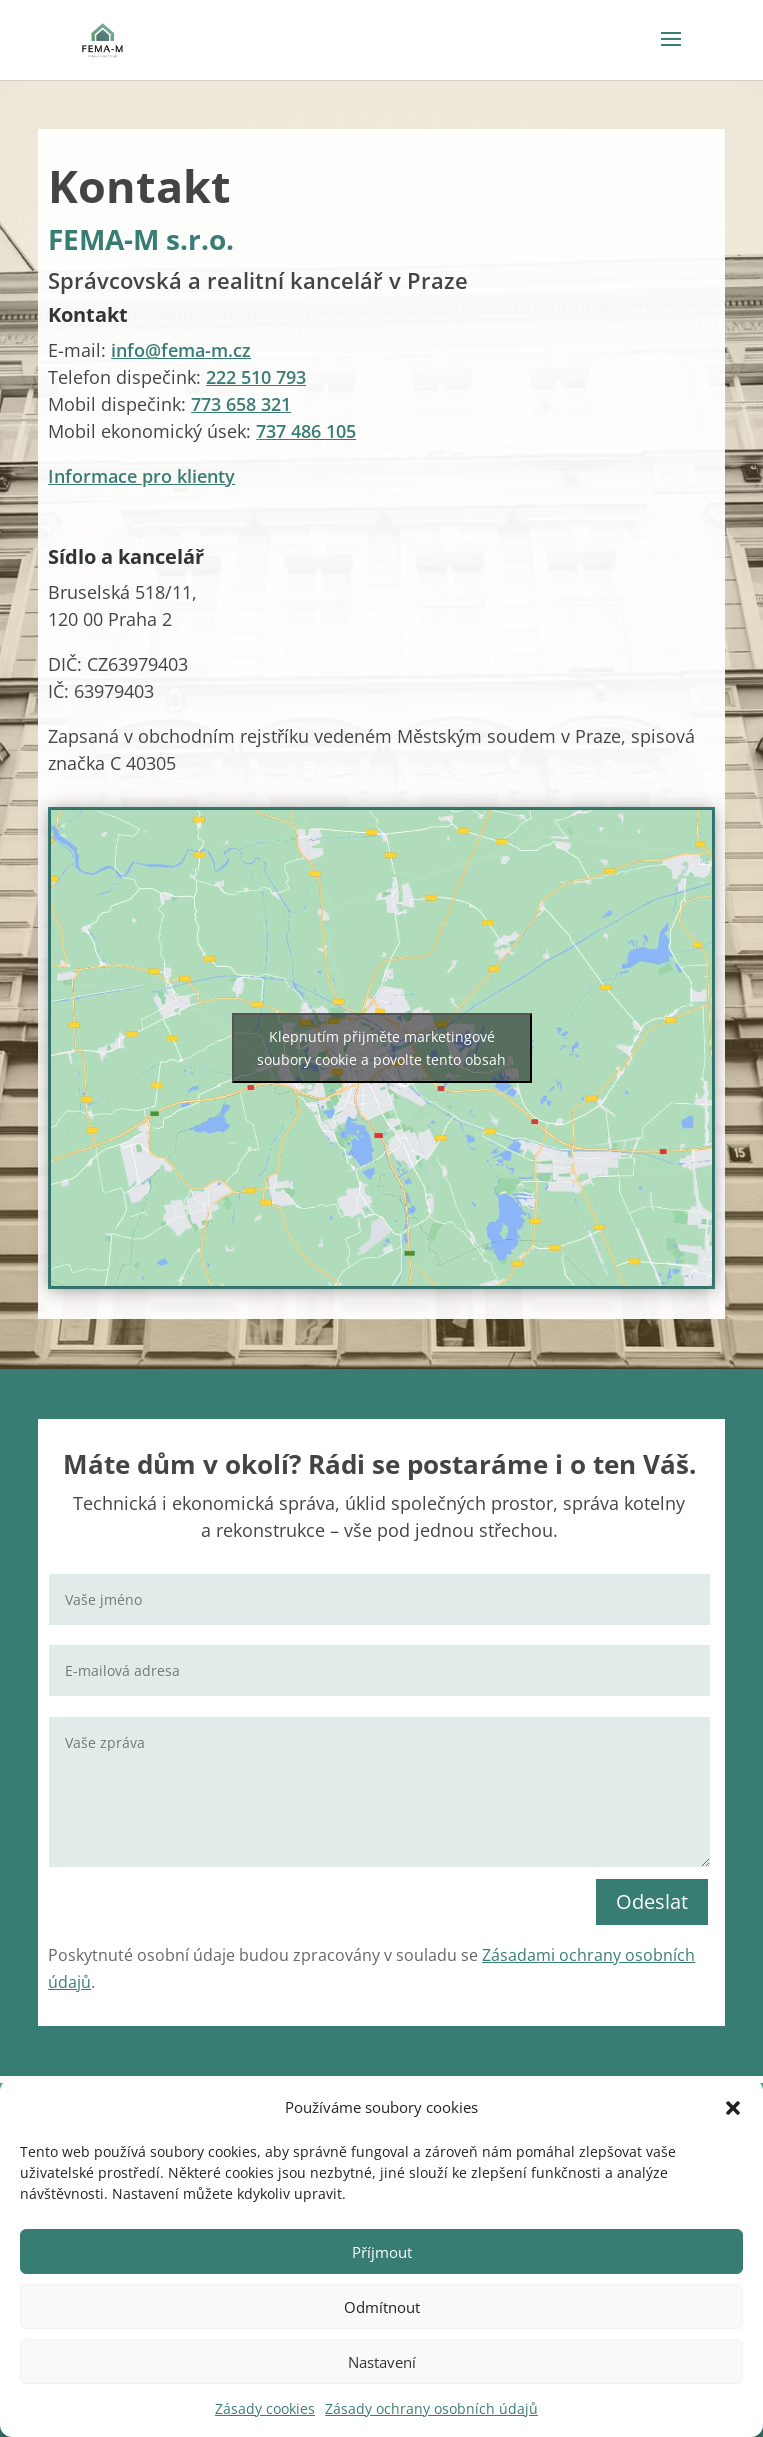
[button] (733, 2108)
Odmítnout (382, 2307)
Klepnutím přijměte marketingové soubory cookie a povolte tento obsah (381, 1048)
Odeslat (652, 1901)
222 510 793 (256, 377)
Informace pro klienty (141, 476)
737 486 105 (306, 431)
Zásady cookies (265, 2408)
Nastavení (382, 2362)
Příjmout (382, 2252)
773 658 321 (241, 404)
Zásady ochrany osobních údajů (431, 2408)
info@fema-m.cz (181, 350)
